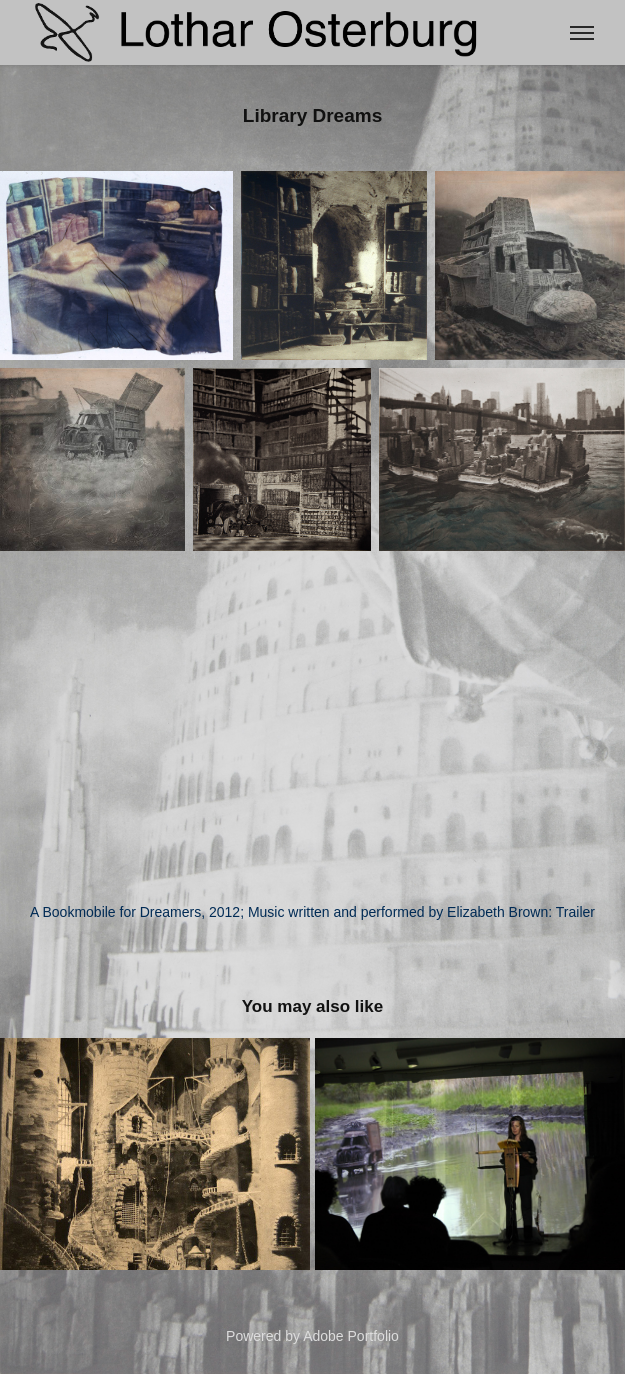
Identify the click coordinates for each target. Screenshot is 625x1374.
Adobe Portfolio (351, 1336)
